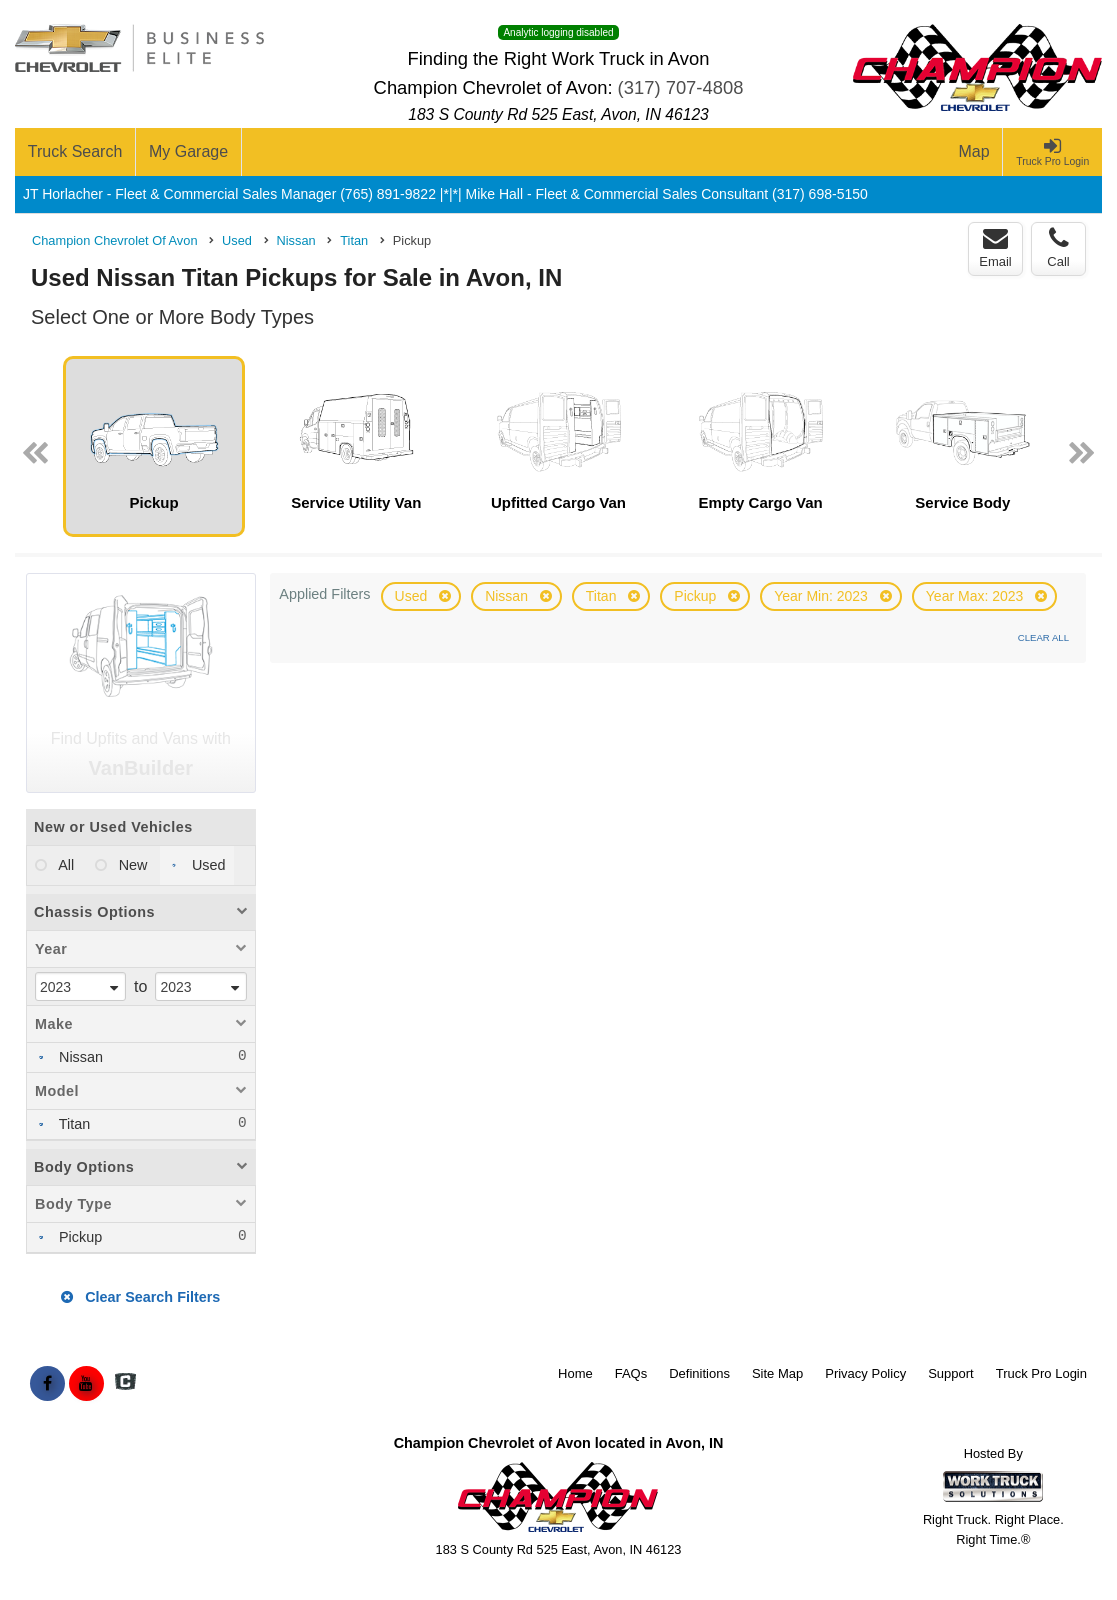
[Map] (975, 152)
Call (1058, 248)
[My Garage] (189, 152)
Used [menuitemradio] (207, 865)
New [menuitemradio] (131, 865)
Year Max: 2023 (976, 596)
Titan (603, 596)
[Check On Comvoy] (125, 1384)
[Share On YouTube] (86, 1384)
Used (413, 596)
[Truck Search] (75, 152)
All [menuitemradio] (64, 865)
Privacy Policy (865, 1373)
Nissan (508, 596)
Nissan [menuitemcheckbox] (79, 1057)
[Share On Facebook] (47, 1384)
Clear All (1043, 637)
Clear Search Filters (140, 1297)
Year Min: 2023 (823, 596)
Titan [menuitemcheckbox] (72, 1124)
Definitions (699, 1373)
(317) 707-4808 (681, 87)
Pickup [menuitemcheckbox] (78, 1237)
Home (575, 1373)
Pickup (697, 596)
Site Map (777, 1373)
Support (951, 1373)
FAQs (631, 1373)
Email (995, 248)
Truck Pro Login (1041, 1373)
